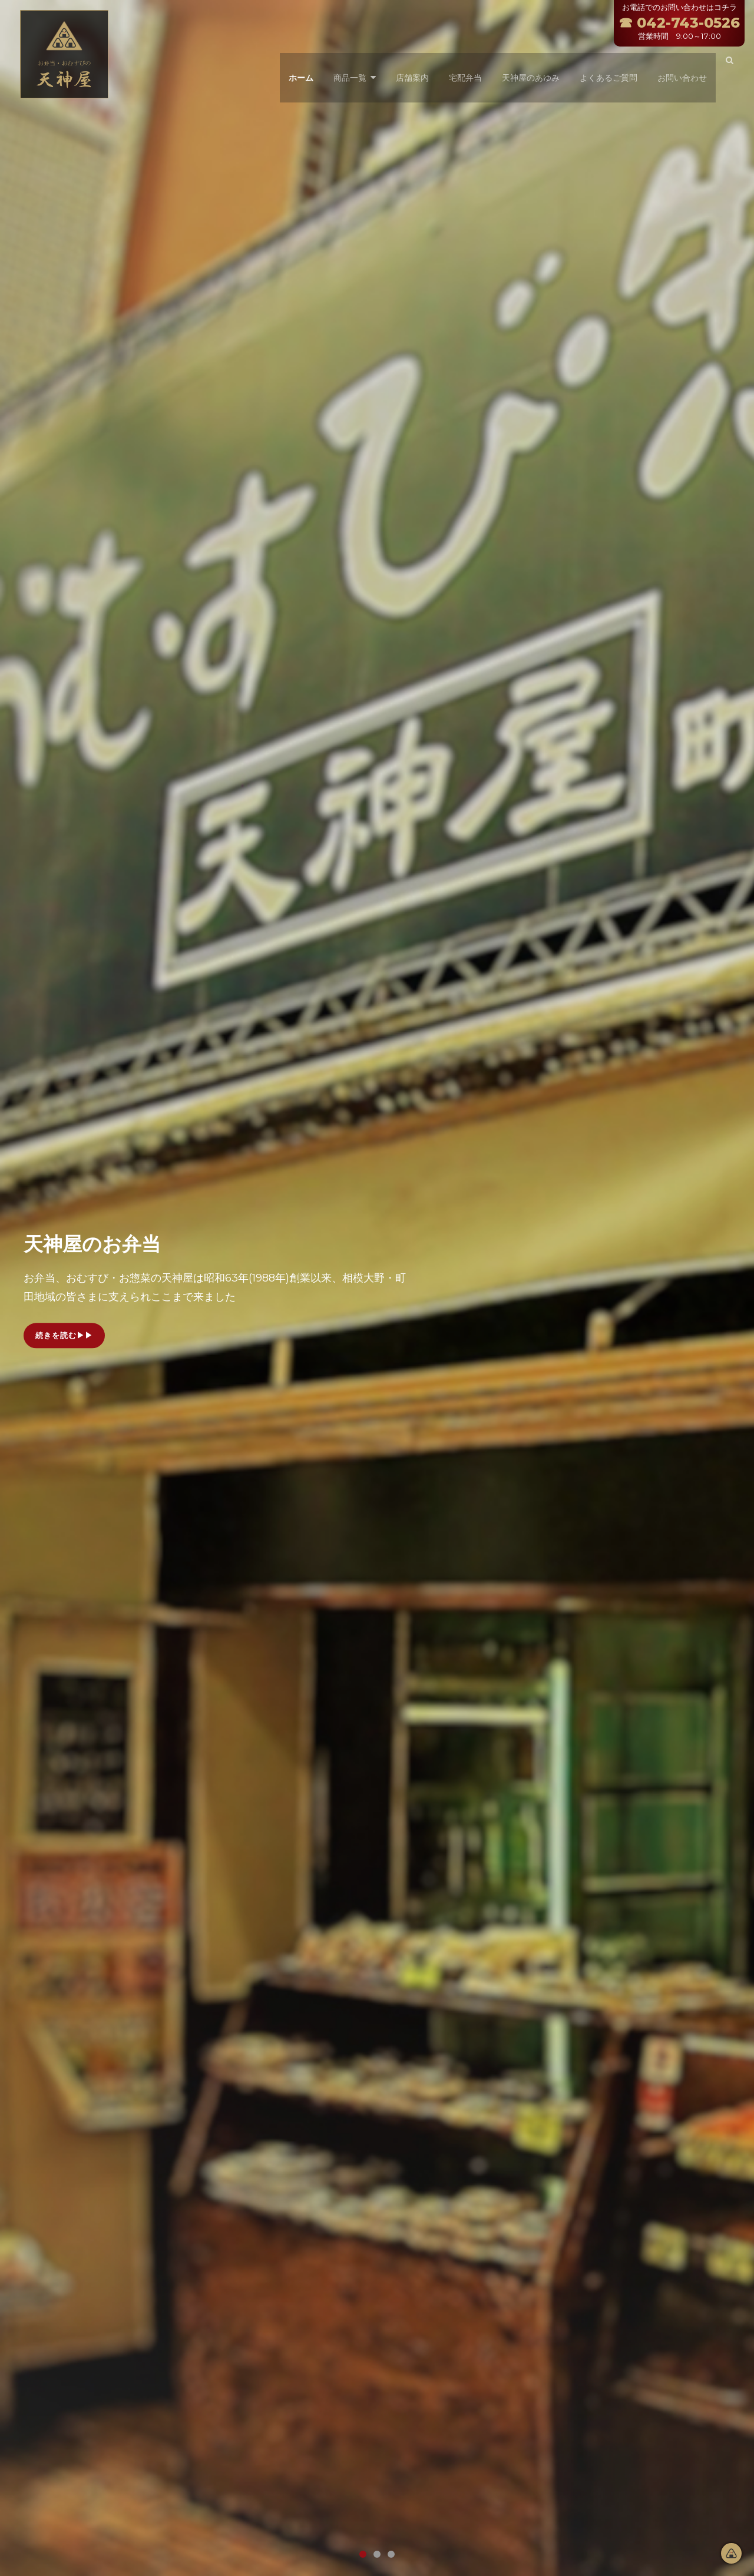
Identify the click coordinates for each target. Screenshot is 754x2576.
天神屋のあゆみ (527, 62)
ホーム (297, 62)
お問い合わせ (678, 62)
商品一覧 (346, 62)
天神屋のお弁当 (111, 1242)
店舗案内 (408, 62)
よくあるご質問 (605, 62)
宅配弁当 (461, 62)
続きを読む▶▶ (68, 1339)
